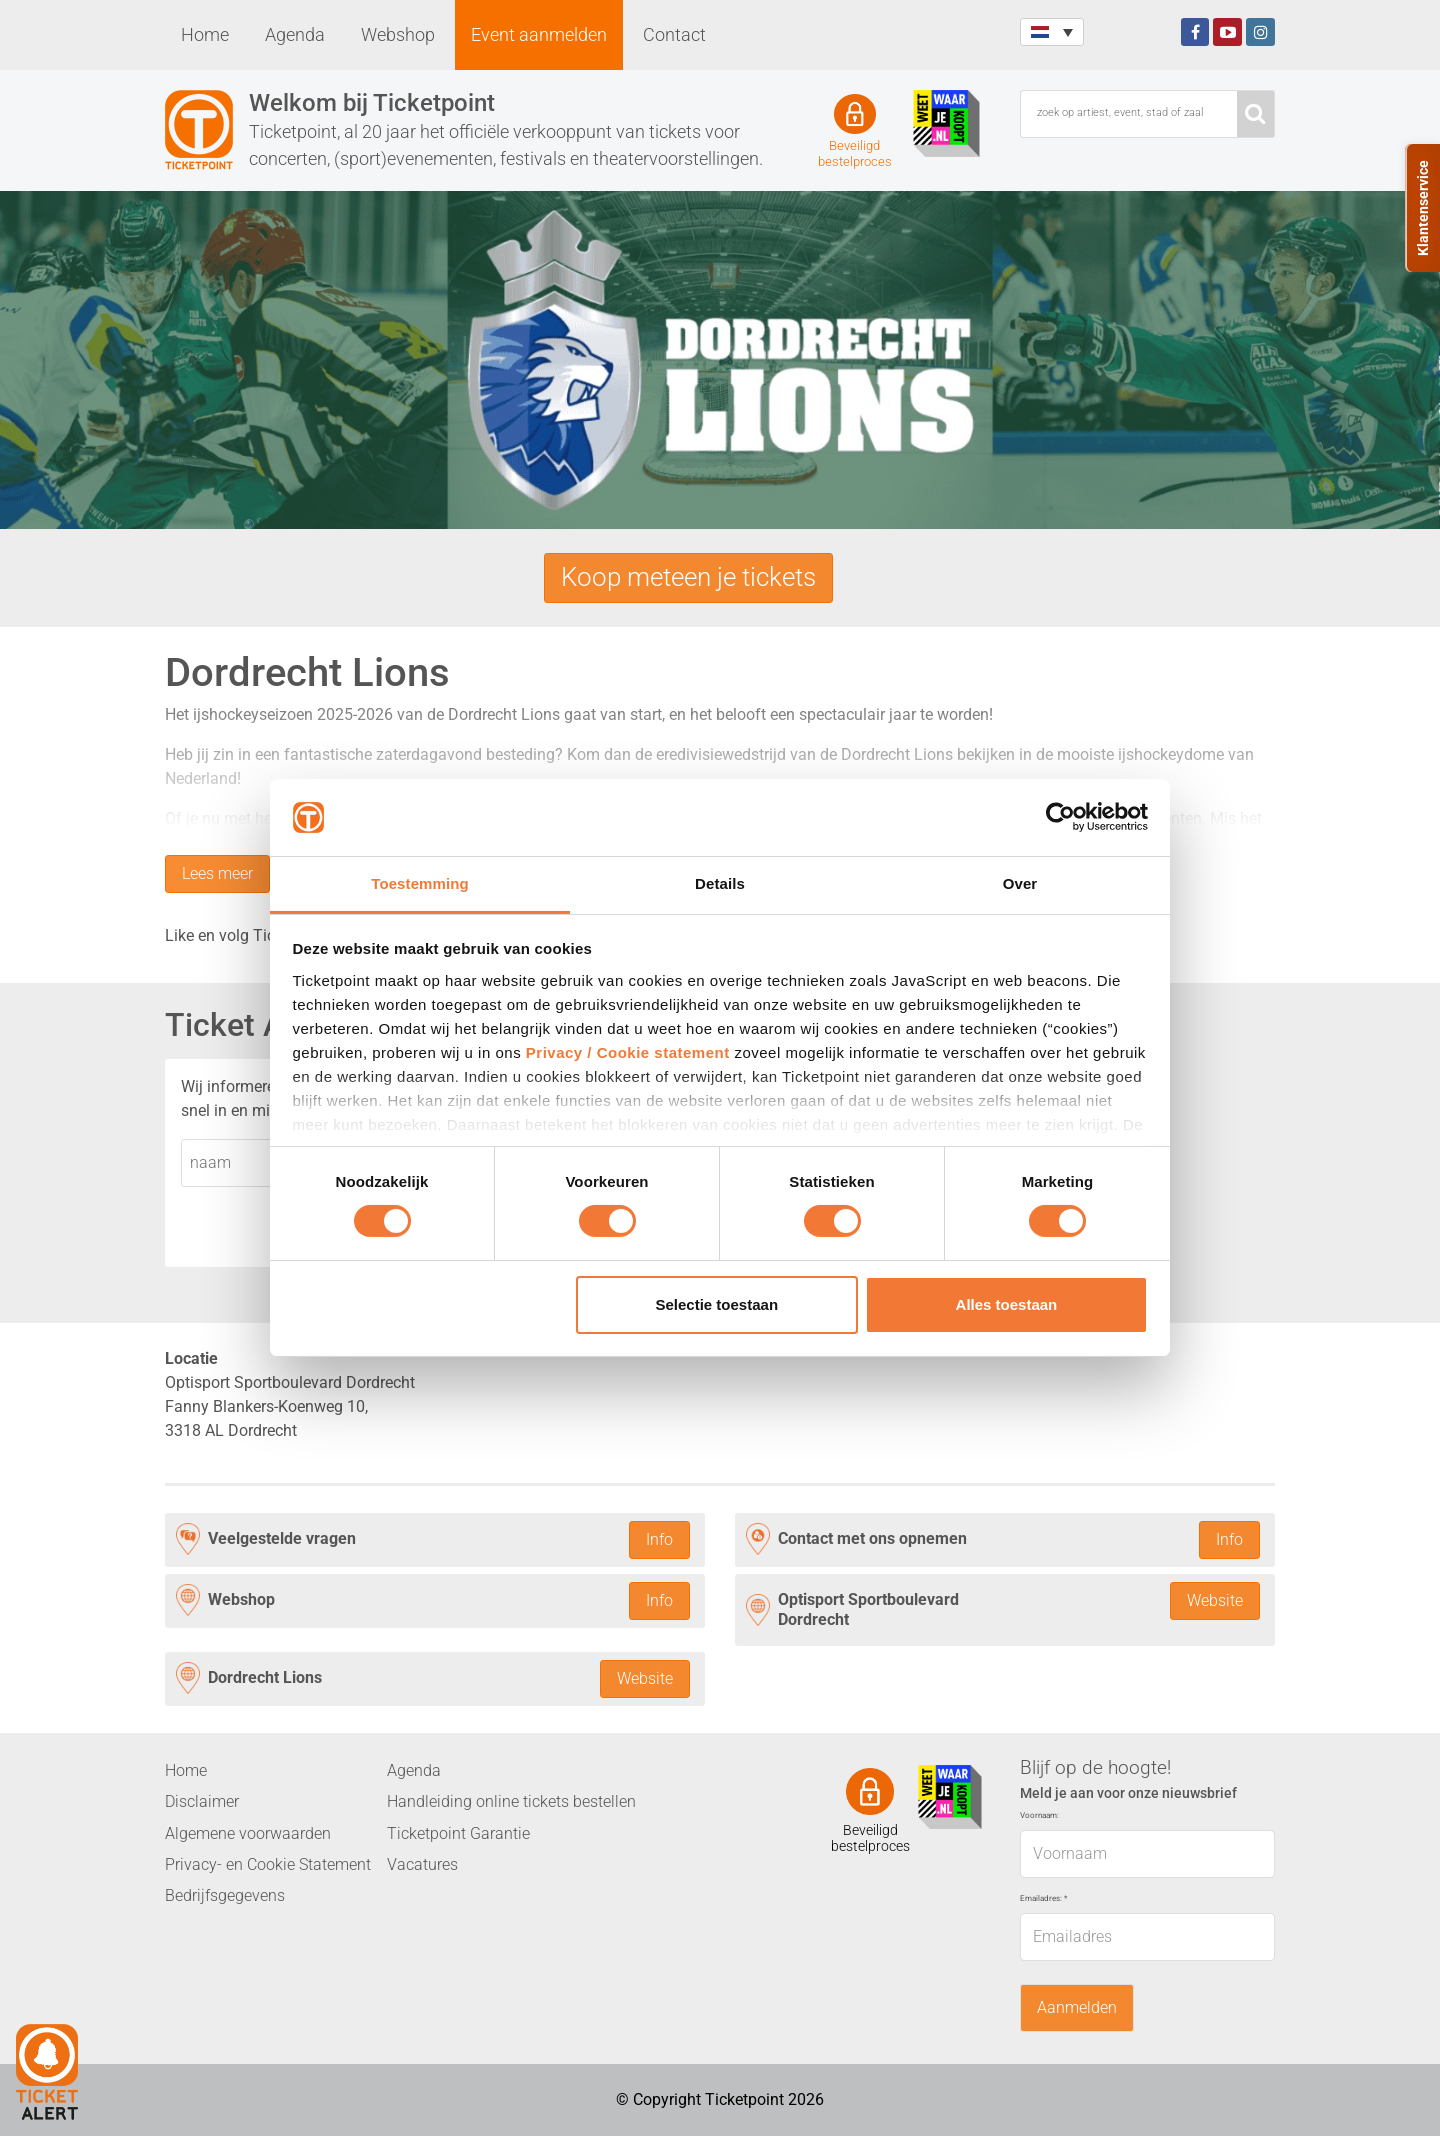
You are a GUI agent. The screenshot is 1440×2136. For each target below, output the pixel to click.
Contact (674, 35)
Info (659, 1539)
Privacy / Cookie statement (628, 1052)
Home (205, 35)
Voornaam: (1039, 1815)
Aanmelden (1077, 2007)
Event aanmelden (539, 35)
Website (1215, 1600)
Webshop (398, 35)
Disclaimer (202, 1801)
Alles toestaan (1007, 1304)
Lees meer (217, 873)
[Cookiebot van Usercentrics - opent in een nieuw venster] (1060, 817)
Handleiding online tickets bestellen (511, 1801)
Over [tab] (1020, 883)
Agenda (295, 35)
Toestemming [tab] (420, 883)
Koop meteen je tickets (688, 577)
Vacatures (422, 1864)
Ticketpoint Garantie (458, 1833)
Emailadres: (1043, 1898)
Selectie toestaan (717, 1304)
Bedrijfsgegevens (225, 1895)
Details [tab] (720, 883)
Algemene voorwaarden (248, 1833)
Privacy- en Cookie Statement (268, 1864)
